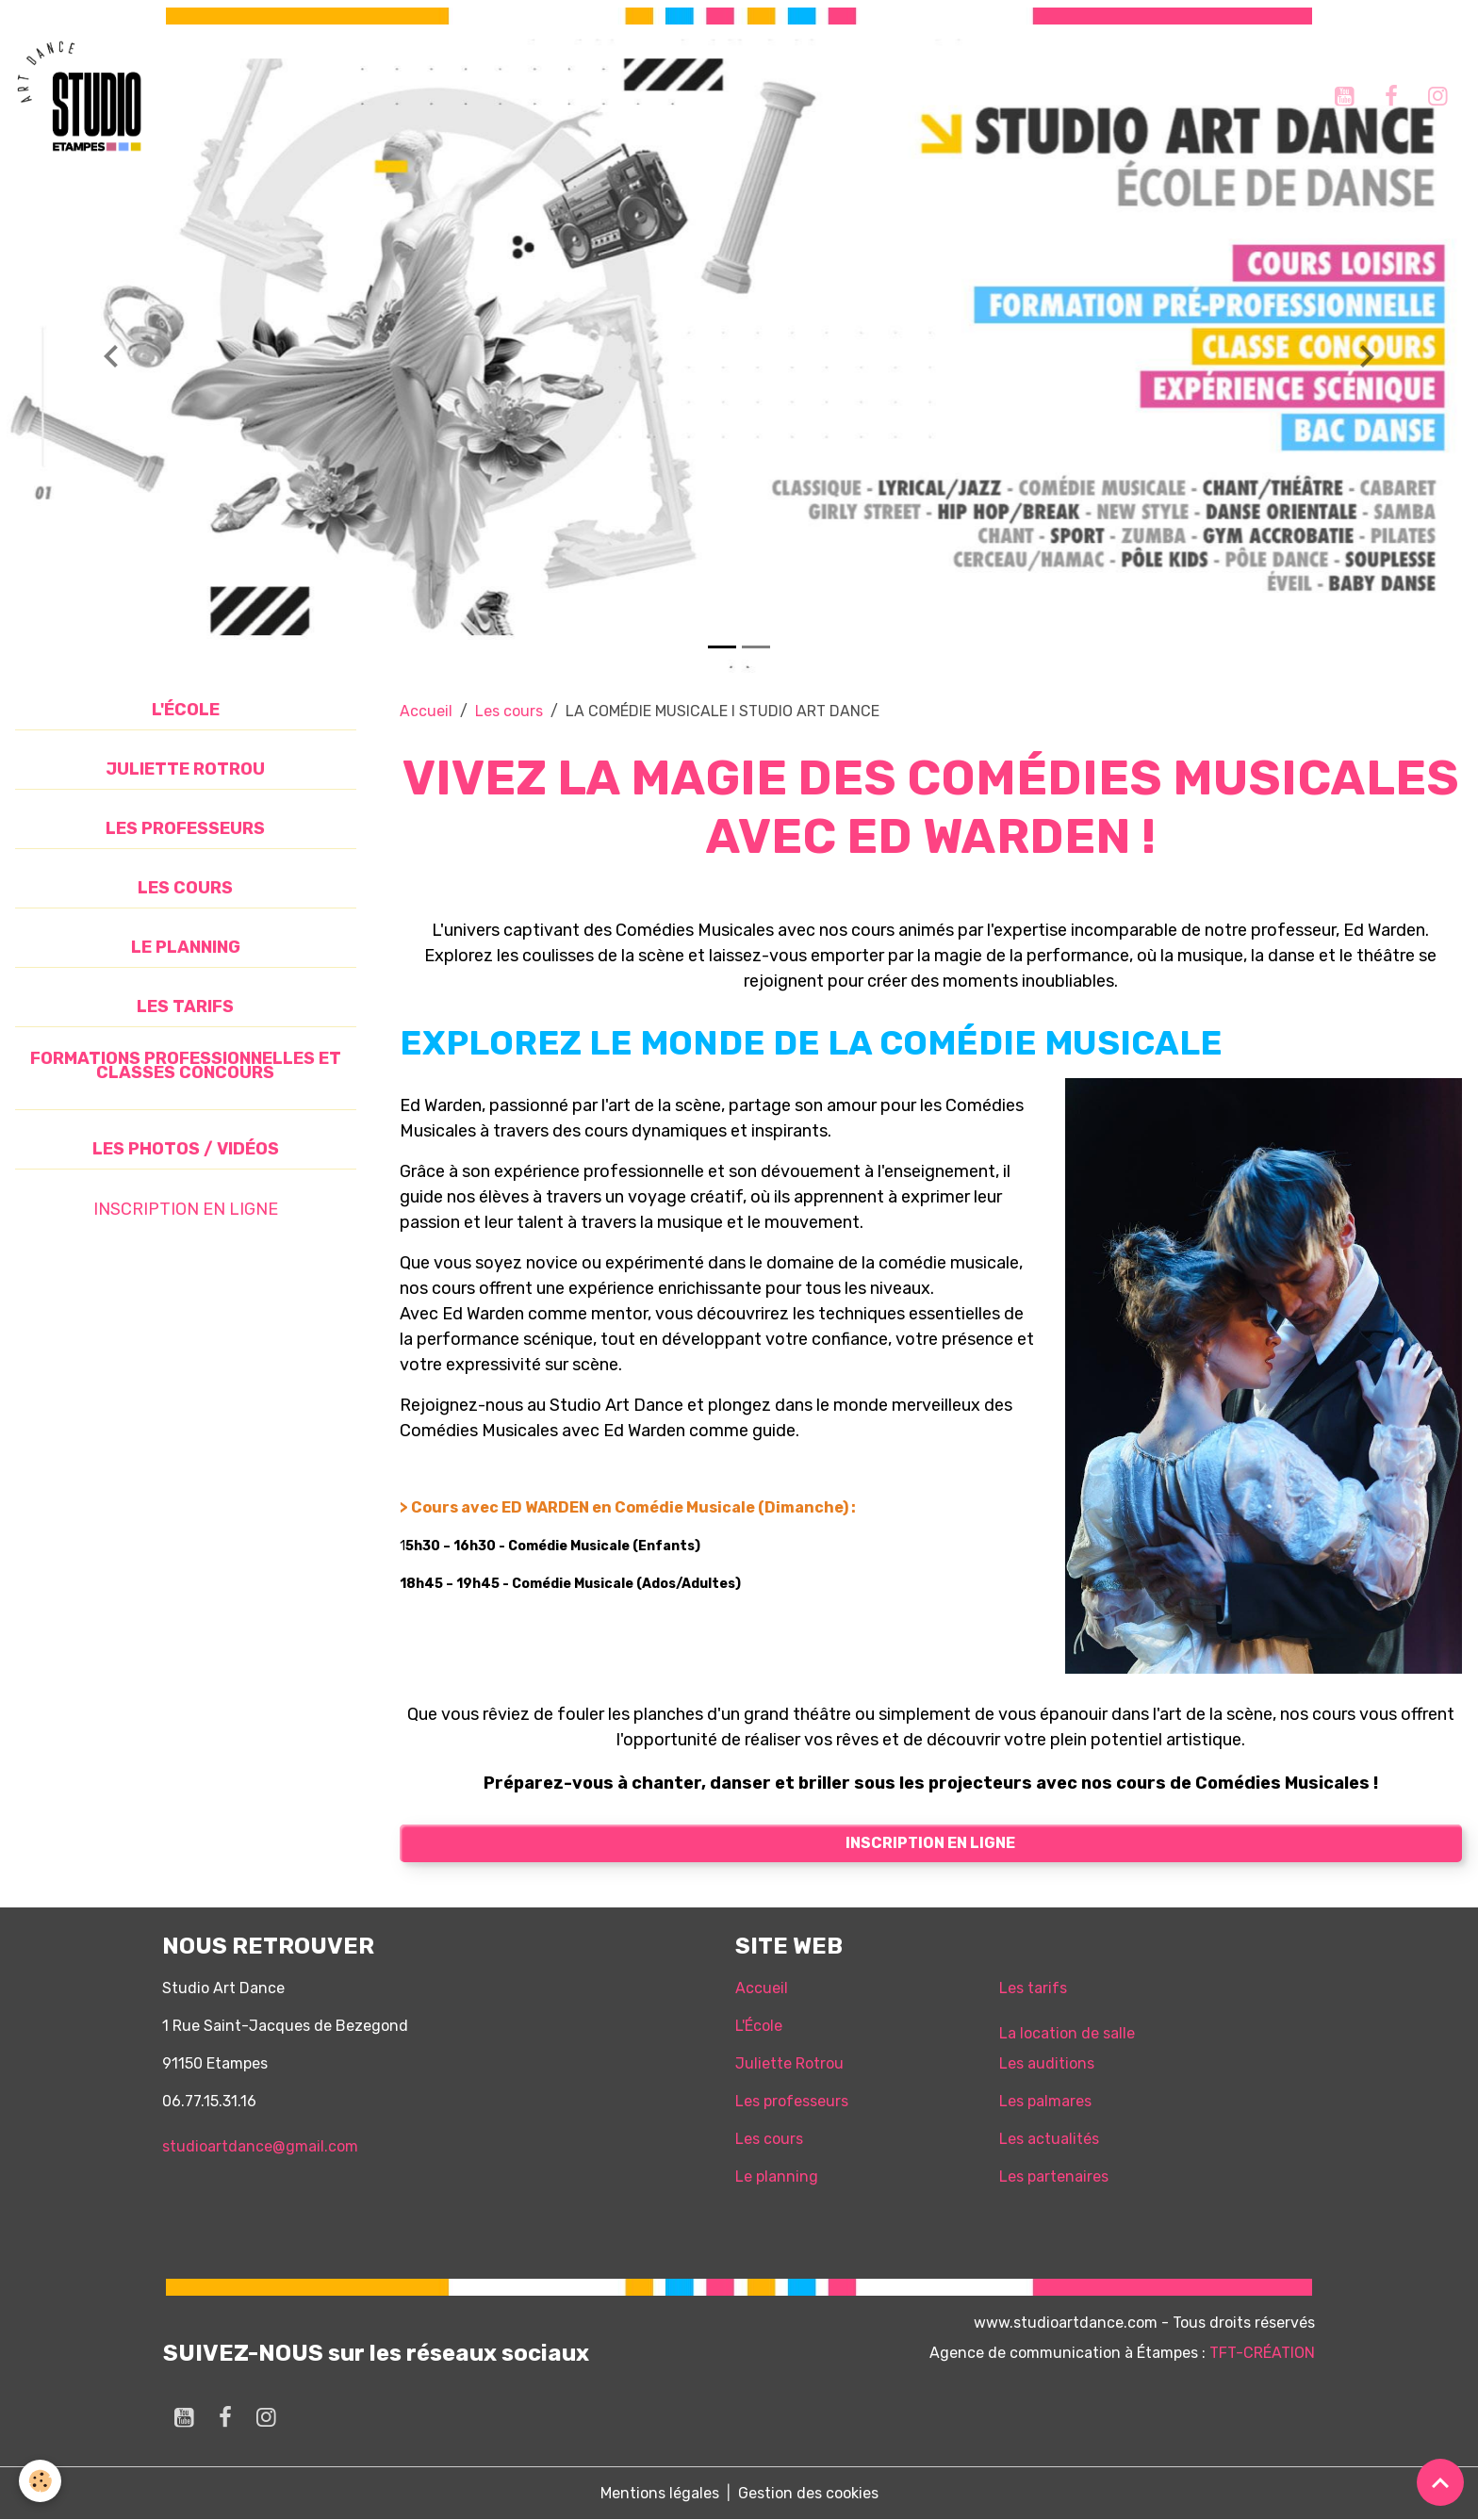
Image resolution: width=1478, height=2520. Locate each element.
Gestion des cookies (808, 2493)
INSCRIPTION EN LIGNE (185, 1209)
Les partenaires (1053, 2176)
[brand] (82, 96)
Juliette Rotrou (789, 2063)
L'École (758, 2026)
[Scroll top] (1440, 2482)
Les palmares (1045, 2101)
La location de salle (1067, 2033)
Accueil (426, 711)
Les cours (509, 711)
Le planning (776, 2176)
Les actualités (1049, 2139)
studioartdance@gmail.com (260, 2146)
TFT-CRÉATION (1262, 2353)
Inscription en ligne (930, 1843)
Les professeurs (791, 2101)
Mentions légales (659, 2493)
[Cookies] (40, 2481)
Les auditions (1046, 2063)
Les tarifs (1033, 1988)
